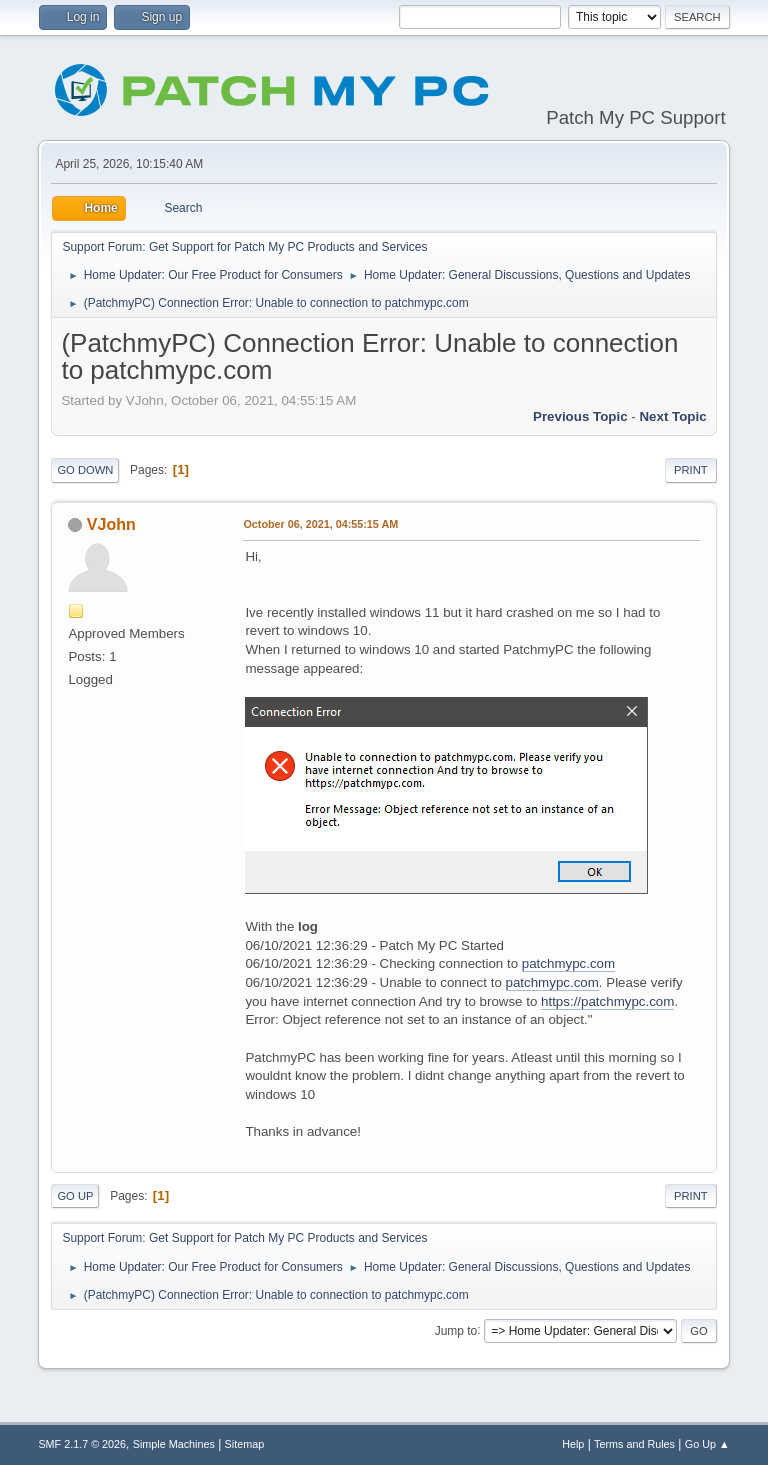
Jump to (456, 1330)
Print (691, 470)
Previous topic (580, 416)
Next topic (672, 416)
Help (573, 1444)
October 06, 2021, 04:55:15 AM (320, 524)
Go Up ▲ (707, 1444)
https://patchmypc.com (607, 1001)
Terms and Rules (634, 1444)
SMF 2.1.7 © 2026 (82, 1444)
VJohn (111, 524)
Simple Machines (174, 1444)
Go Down (85, 470)
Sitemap (245, 1444)
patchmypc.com (568, 963)
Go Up (75, 1196)
